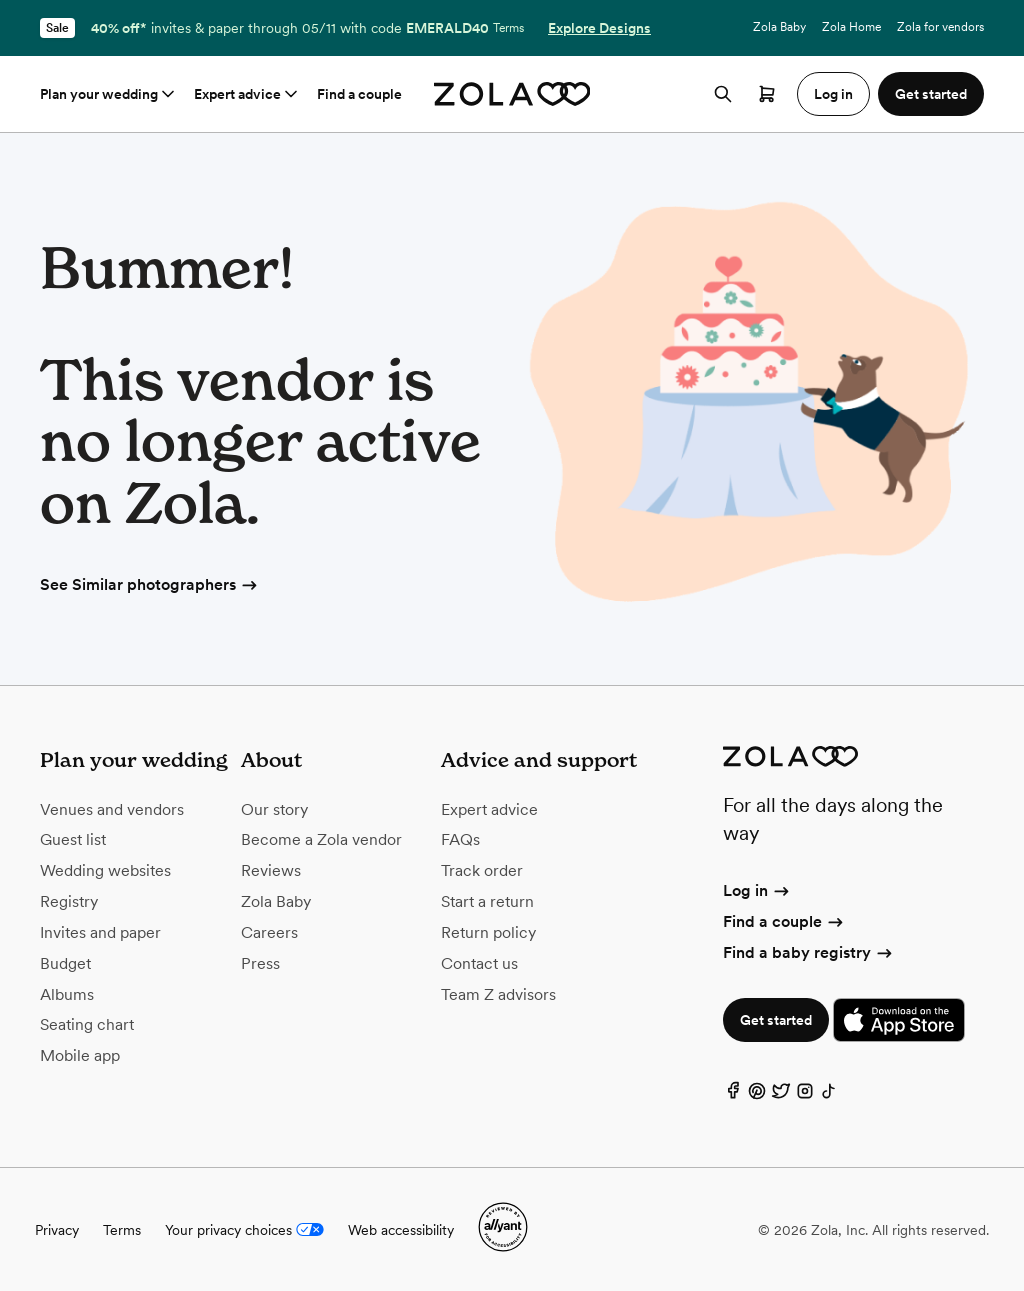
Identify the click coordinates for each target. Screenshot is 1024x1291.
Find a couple (359, 94)
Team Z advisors (498, 994)
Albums (67, 994)
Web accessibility (401, 1230)
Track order (482, 870)
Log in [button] (833, 94)
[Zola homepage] (512, 94)
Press (260, 963)
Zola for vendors (940, 27)
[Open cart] (767, 94)
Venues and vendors (112, 809)
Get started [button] (931, 94)
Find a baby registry (809, 952)
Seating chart (87, 1024)
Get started (776, 1020)
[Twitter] (781, 1095)
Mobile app (80, 1055)
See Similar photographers (150, 584)
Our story (274, 809)
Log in (757, 890)
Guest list (73, 839)
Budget (65, 963)
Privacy (57, 1230)
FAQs (460, 839)
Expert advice (247, 94)
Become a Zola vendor (321, 839)
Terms (508, 28)
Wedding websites (105, 870)
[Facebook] (733, 1095)
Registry (69, 901)
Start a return (487, 901)
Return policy (488, 932)
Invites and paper (100, 932)
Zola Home (851, 27)
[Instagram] (805, 1095)
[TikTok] (829, 1095)
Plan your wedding (109, 94)
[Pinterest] (757, 1095)
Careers (269, 932)
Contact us (479, 963)
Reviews (271, 870)
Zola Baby (779, 27)
